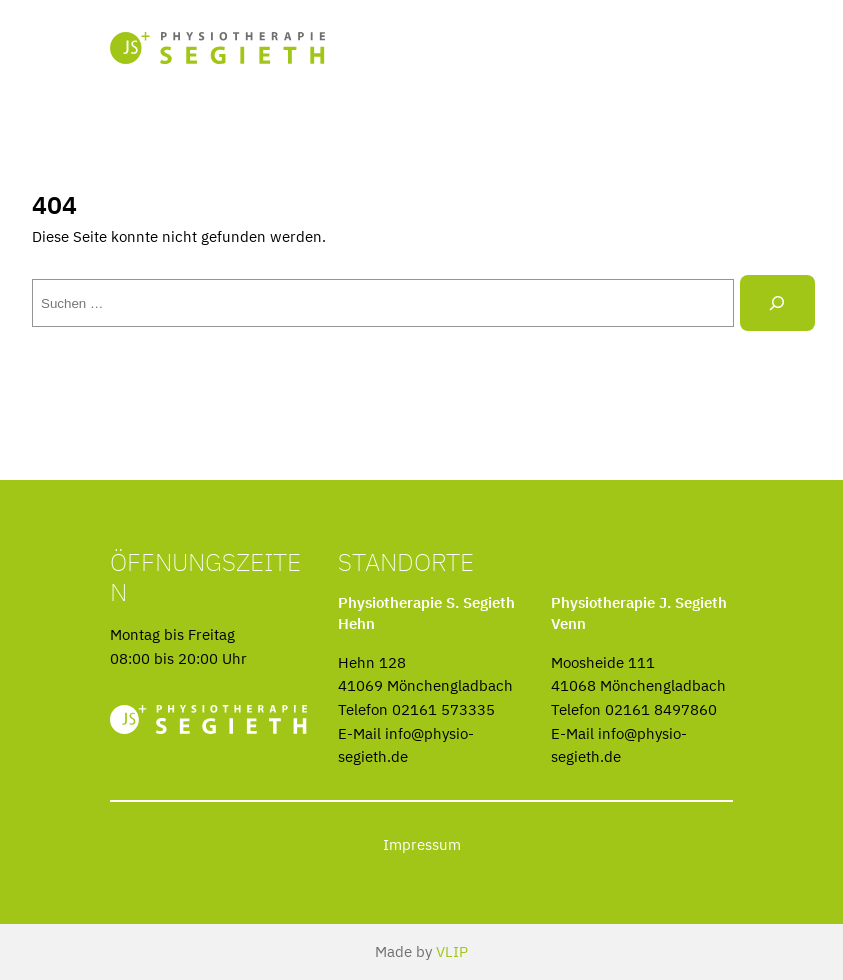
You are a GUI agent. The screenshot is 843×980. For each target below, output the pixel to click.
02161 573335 (443, 709)
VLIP (452, 951)
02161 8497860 (661, 709)
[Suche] (777, 303)
